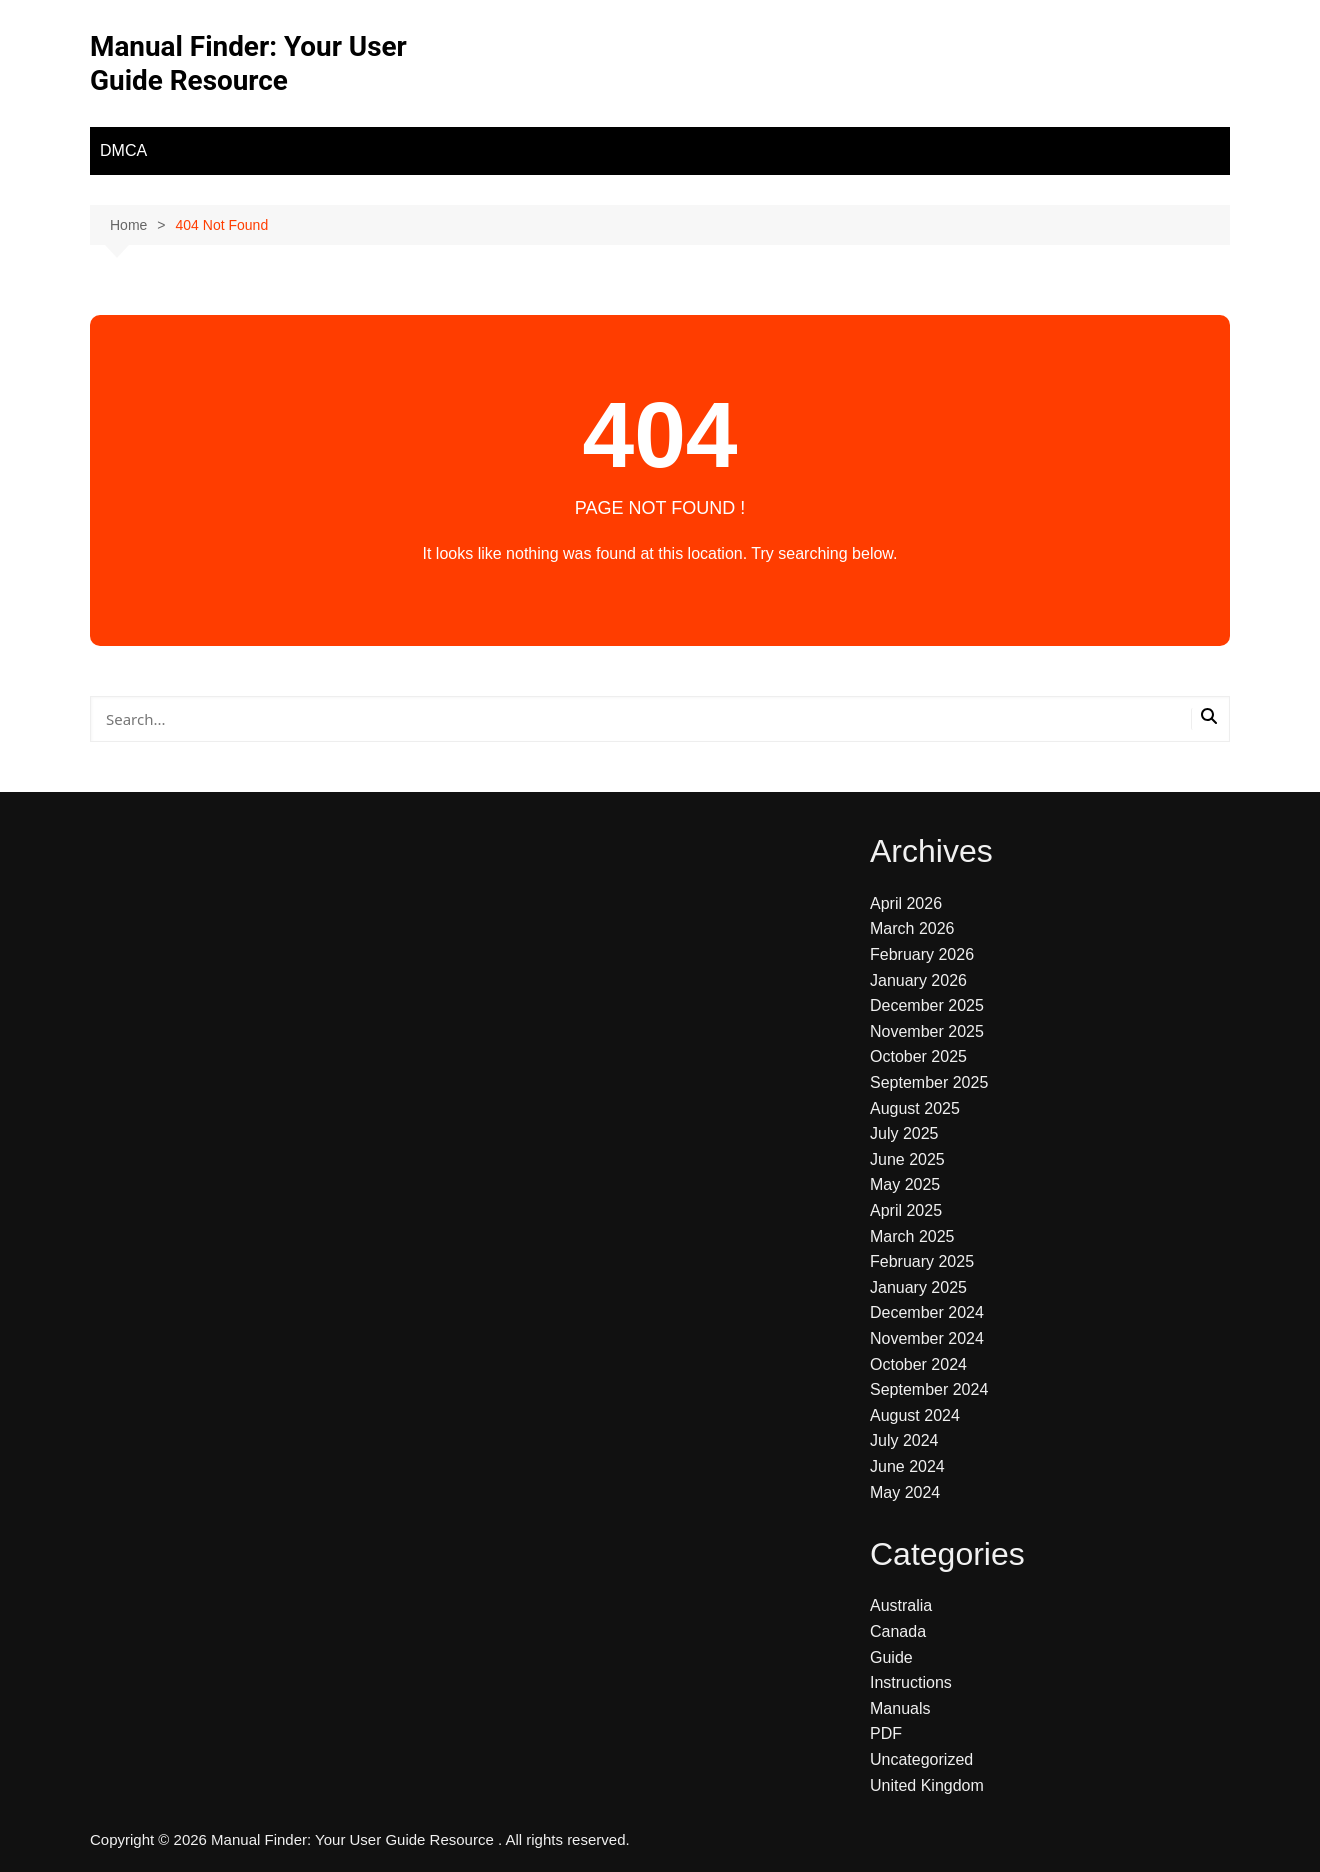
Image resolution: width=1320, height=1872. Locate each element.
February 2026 (922, 954)
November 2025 (927, 1031)
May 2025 (905, 1184)
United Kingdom (927, 1785)
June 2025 (907, 1159)
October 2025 (918, 1056)
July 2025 (904, 1133)
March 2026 (912, 928)
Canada (898, 1631)
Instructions (911, 1682)
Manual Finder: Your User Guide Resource (249, 63)
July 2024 (904, 1440)
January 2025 (918, 1287)
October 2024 (918, 1364)
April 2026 (906, 903)
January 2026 (918, 980)
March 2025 (912, 1236)
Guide (891, 1657)
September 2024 (929, 1389)
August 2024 (915, 1415)
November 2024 (927, 1338)
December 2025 (927, 1005)
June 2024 (907, 1466)
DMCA (123, 150)
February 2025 (922, 1261)
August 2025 (915, 1108)
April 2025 (906, 1210)
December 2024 (927, 1312)
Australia (901, 1605)
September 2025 (929, 1082)
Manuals (900, 1708)
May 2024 (905, 1492)
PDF (886, 1733)
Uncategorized (921, 1759)
